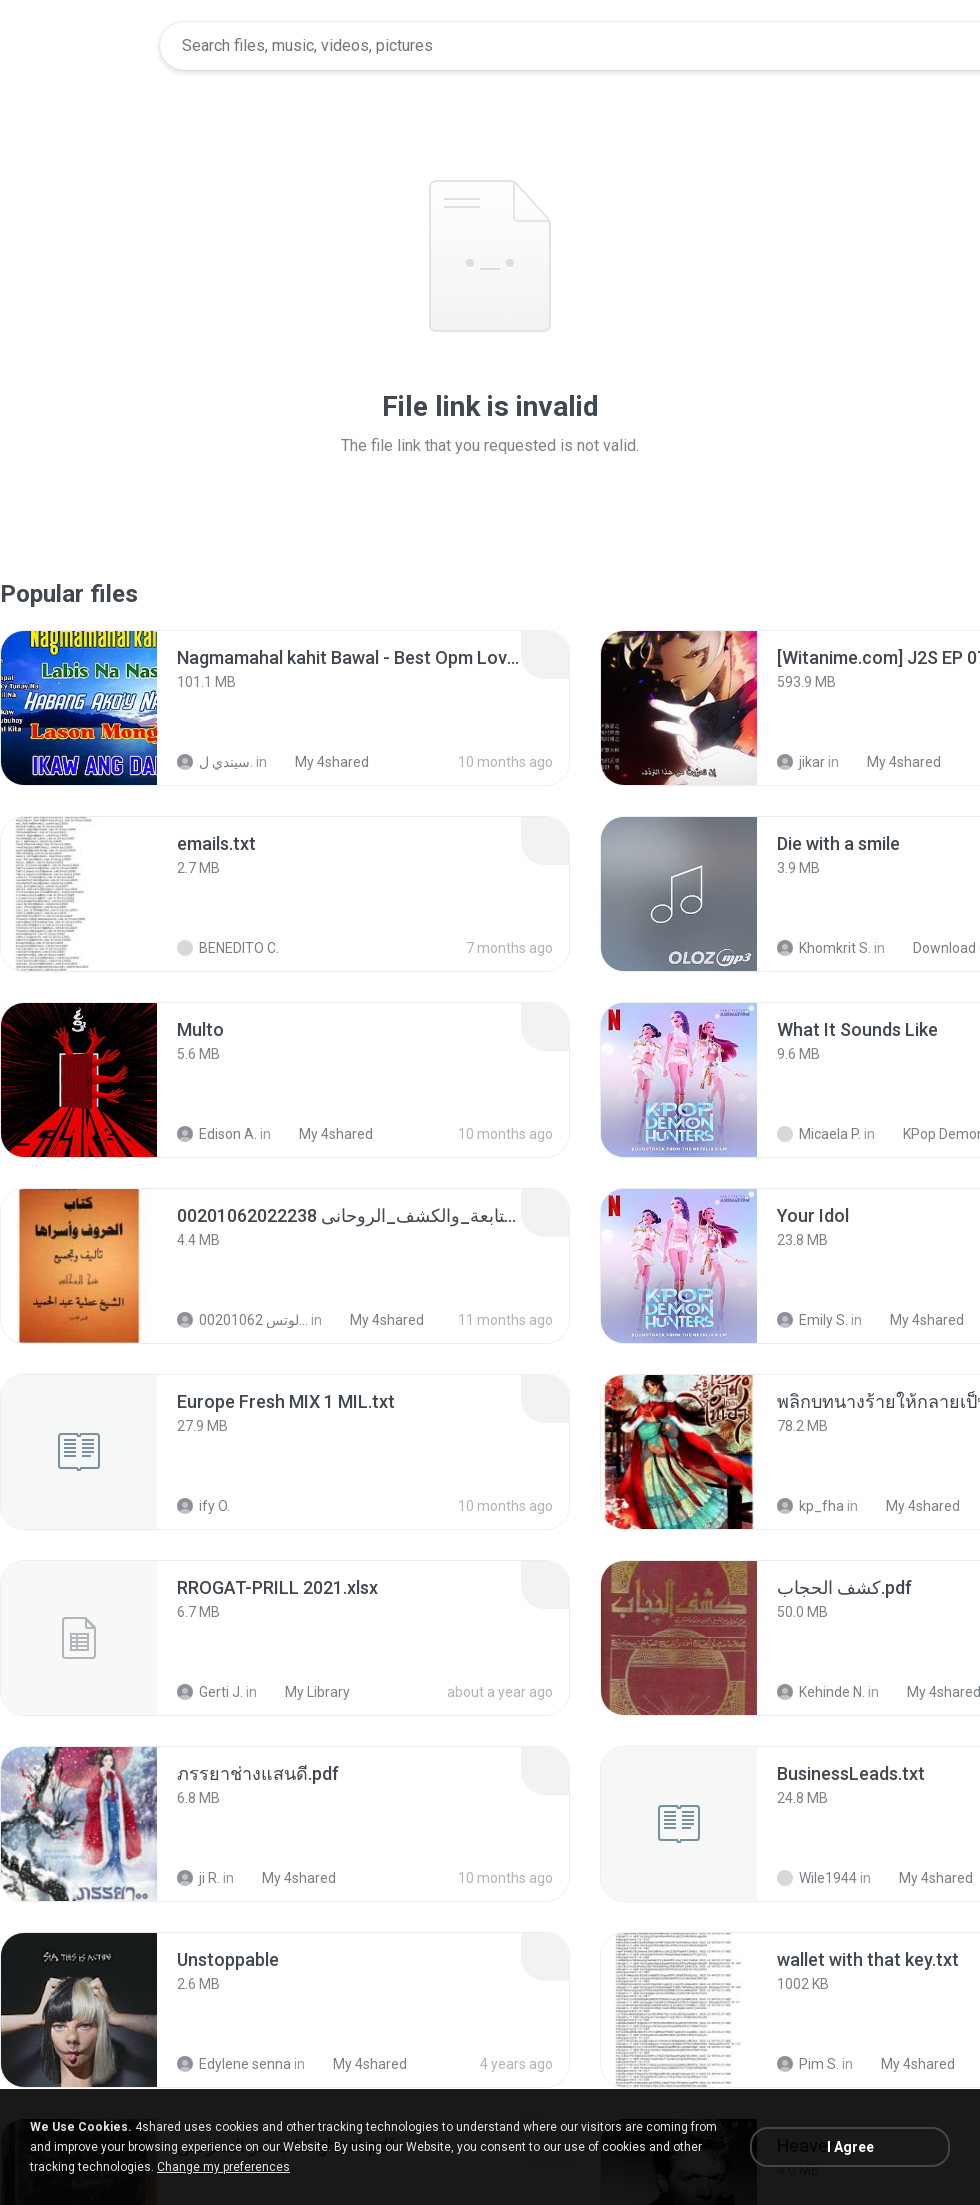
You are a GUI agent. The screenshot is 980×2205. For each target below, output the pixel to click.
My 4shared (321, 762)
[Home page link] (81, 46)
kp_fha (810, 1506)
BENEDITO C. (228, 948)
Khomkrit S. (824, 948)
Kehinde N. (821, 1692)
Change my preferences (223, 2167)
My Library (306, 1692)
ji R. (198, 1878)
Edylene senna (234, 2064)
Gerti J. (210, 1692)
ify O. (203, 1506)
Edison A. (217, 1134)
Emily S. (812, 1320)
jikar (801, 762)
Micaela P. (819, 1134)
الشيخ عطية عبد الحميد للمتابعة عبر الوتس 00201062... (242, 1320)
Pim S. (808, 2064)
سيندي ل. (215, 762)
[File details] (79, 708)
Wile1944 (817, 1878)
